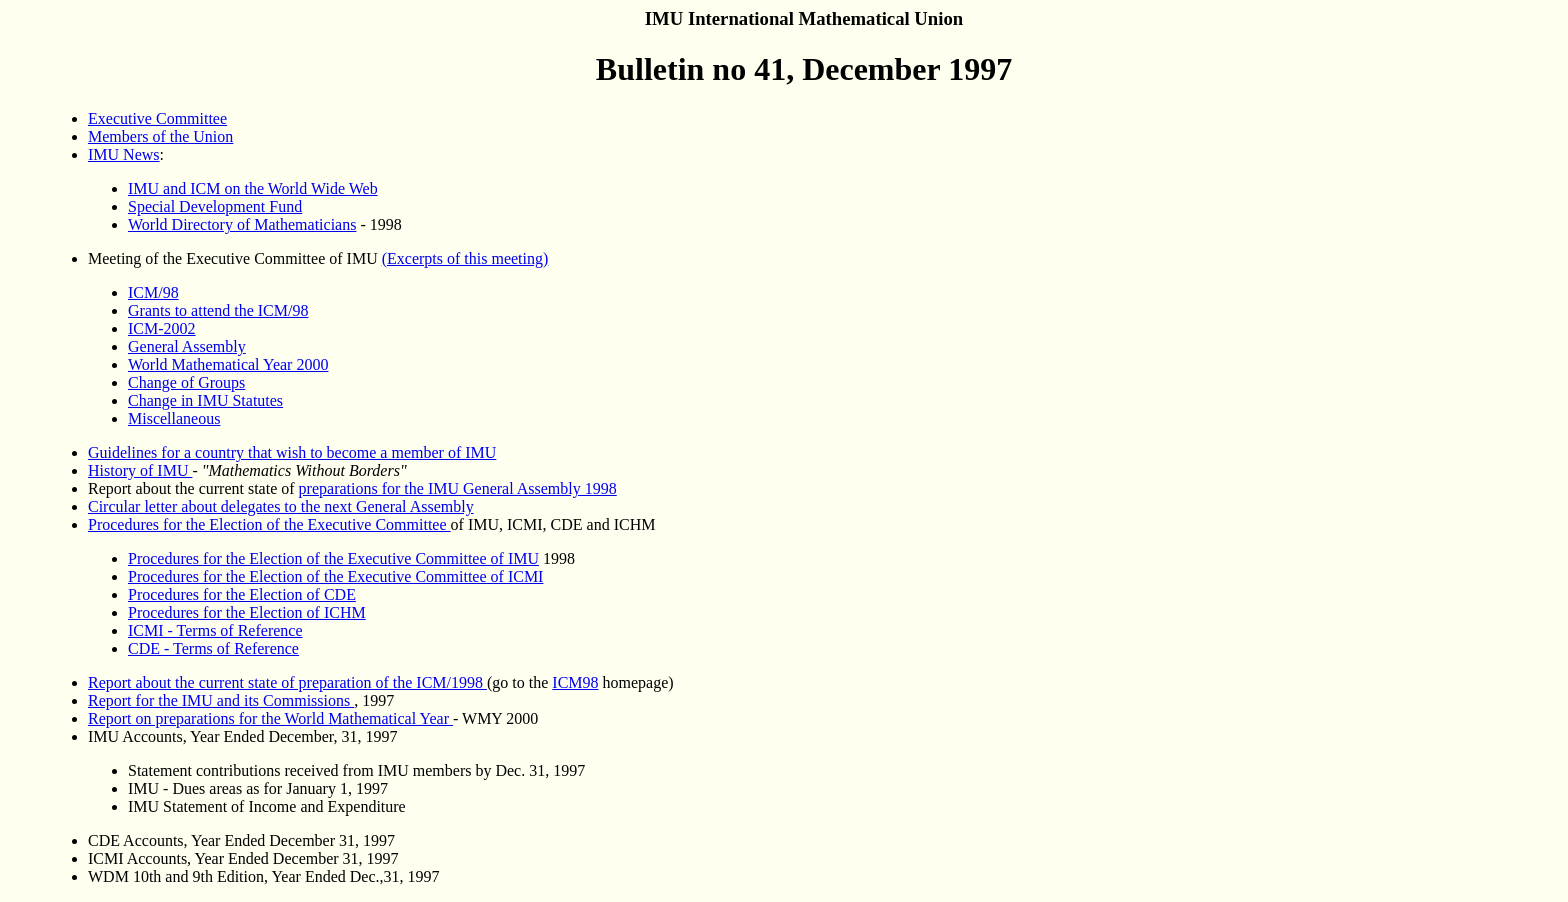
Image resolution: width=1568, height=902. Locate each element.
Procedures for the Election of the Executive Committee (269, 524)
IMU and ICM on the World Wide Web (253, 188)
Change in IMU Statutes (205, 400)
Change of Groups (186, 382)
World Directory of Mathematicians (242, 224)
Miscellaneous (174, 418)
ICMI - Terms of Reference (215, 630)
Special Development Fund (215, 206)
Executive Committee (157, 118)
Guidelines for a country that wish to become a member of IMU (292, 452)
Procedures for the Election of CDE (242, 594)
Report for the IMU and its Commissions (221, 700)
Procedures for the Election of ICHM (247, 612)
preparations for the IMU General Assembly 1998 (458, 488)
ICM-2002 (162, 328)
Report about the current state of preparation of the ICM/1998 (287, 682)
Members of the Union (160, 136)
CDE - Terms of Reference (213, 648)
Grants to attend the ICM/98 (218, 310)
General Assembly (187, 346)
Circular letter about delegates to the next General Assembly (281, 506)
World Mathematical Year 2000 (228, 364)
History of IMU (140, 470)
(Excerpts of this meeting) (465, 258)
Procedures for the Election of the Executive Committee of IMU (333, 558)
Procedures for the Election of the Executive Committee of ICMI (335, 576)
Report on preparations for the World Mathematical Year (270, 718)
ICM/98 (153, 292)
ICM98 (575, 682)
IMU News (124, 154)
